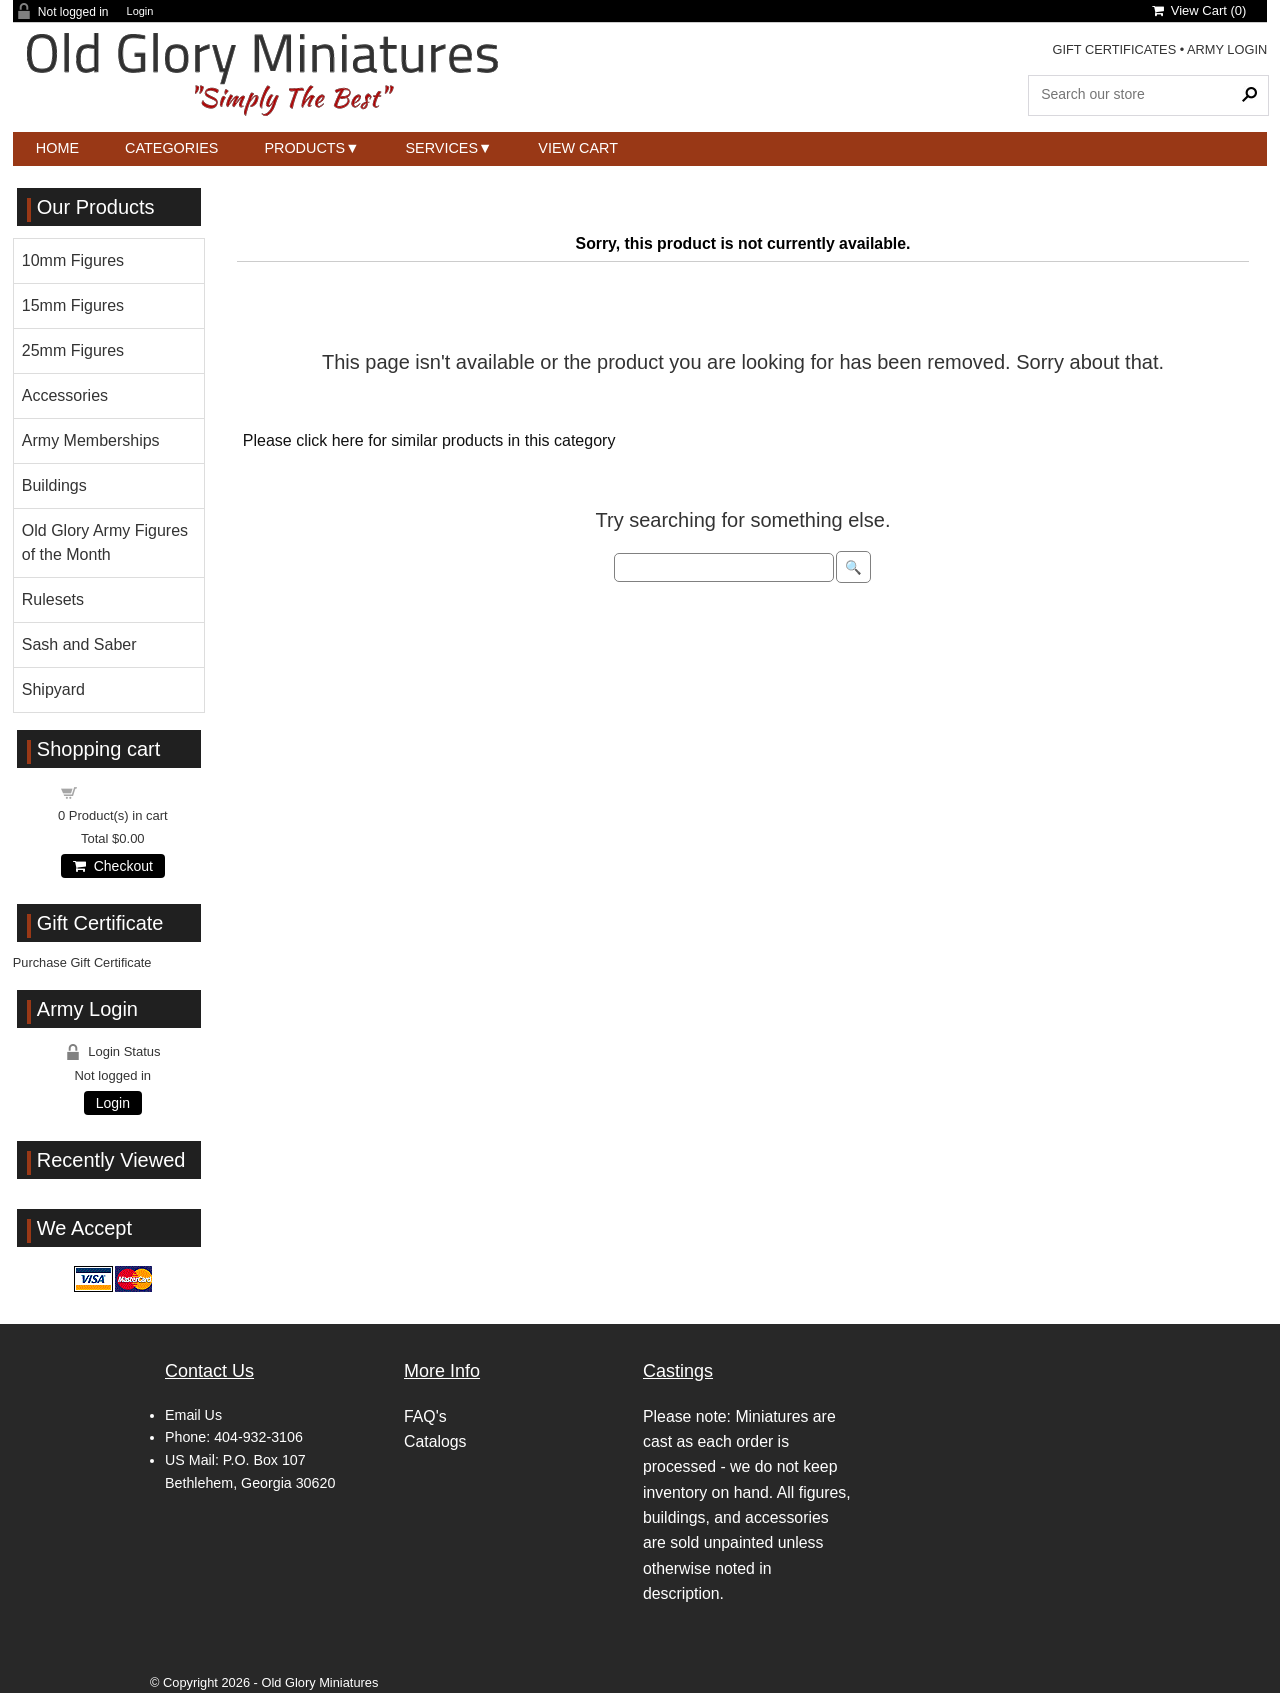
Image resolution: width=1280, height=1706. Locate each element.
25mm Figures (73, 350)
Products (304, 148)
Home (57, 148)
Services (442, 148)
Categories (171, 148)
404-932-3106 (258, 1437)
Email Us (193, 1415)
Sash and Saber (79, 644)
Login (140, 11)
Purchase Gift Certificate (82, 962)
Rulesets (53, 599)
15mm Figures (73, 305)
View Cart (578, 148)
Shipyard (53, 689)
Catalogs (435, 1441)
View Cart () (1199, 10)
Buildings (54, 485)
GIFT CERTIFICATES (1114, 49)
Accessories (65, 395)
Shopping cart (124, 791)
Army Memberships (91, 440)
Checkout (113, 866)
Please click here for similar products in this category (429, 440)
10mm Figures (73, 260)
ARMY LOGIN (1227, 49)
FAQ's (425, 1416)
